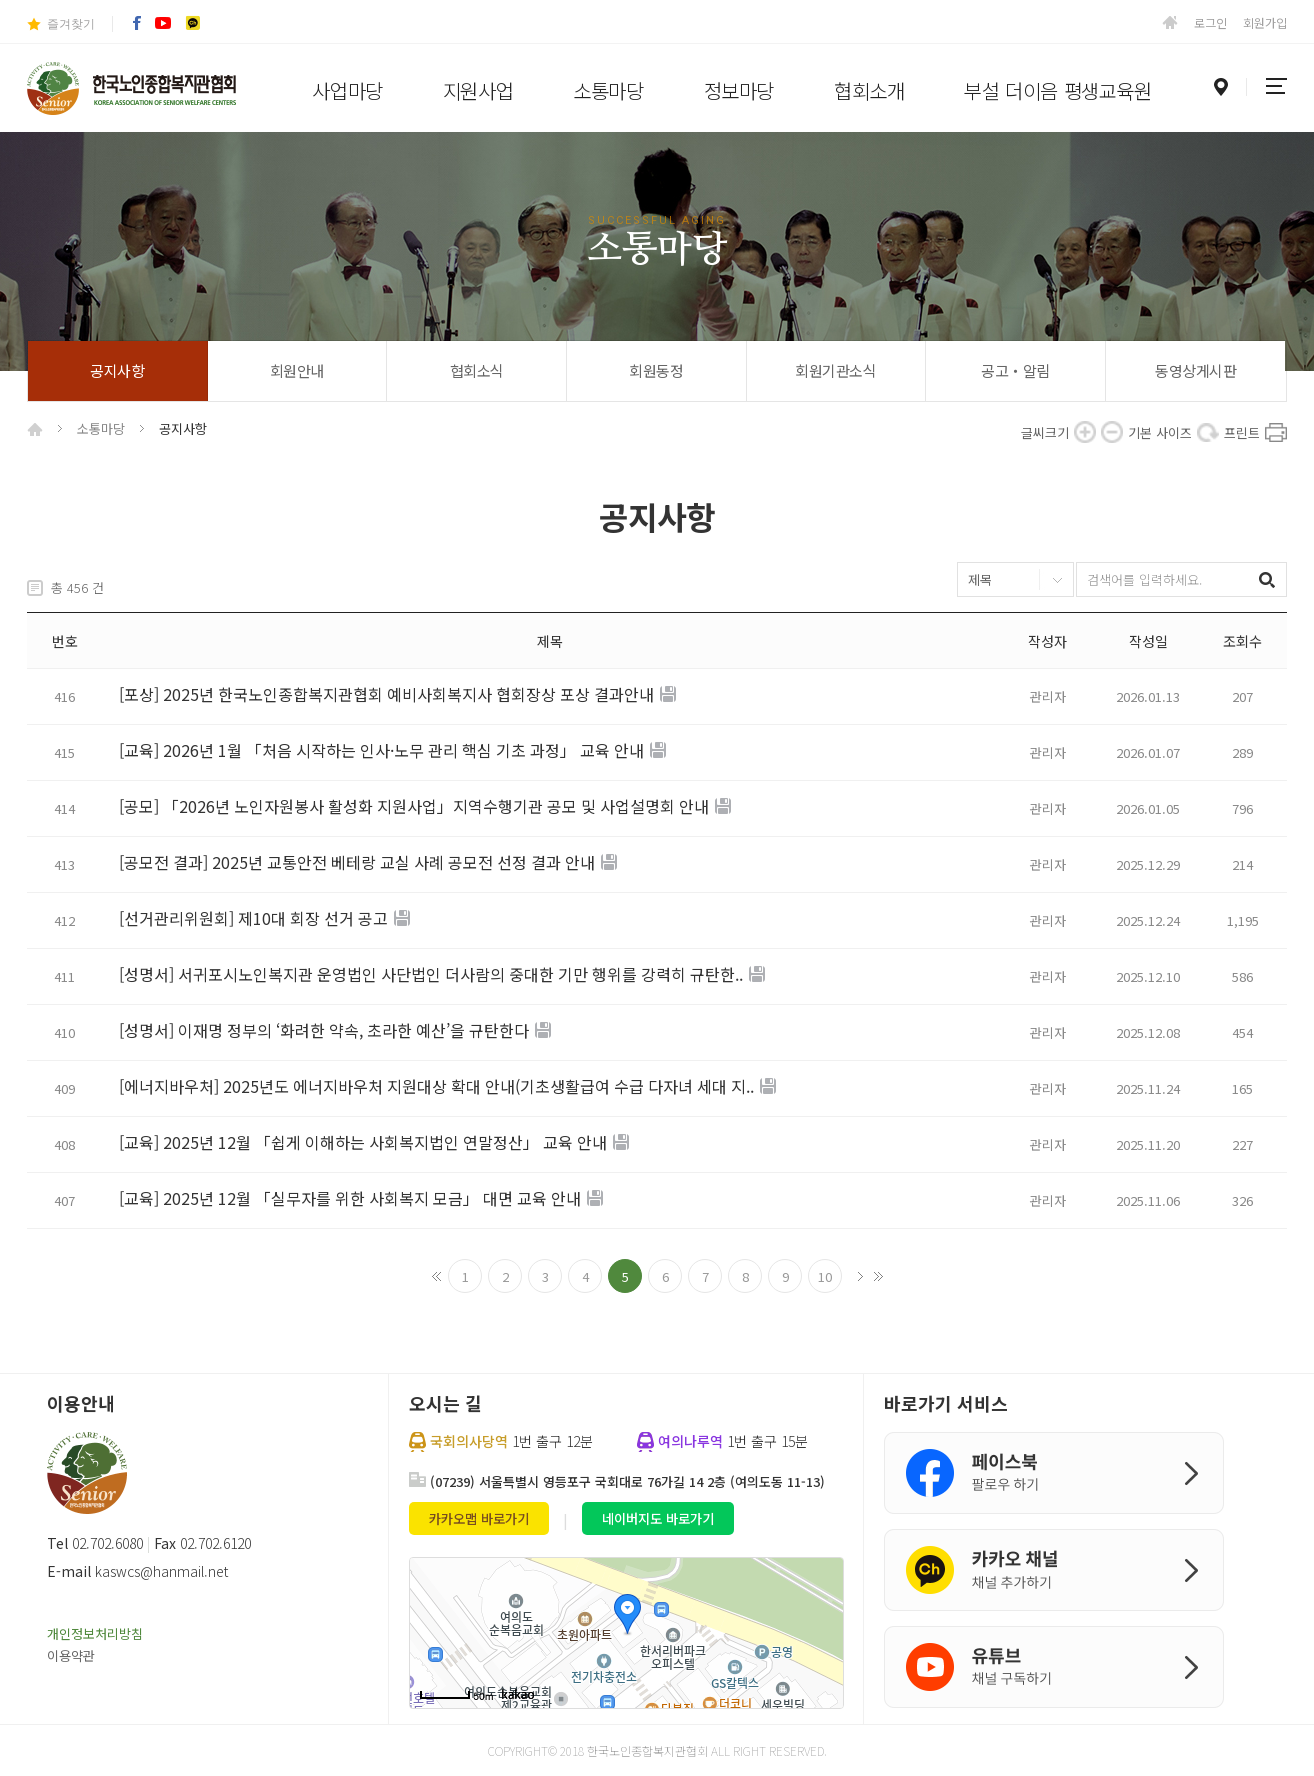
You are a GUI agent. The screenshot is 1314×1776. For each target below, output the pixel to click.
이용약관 (71, 1655)
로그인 (1210, 22)
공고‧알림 (1015, 370)
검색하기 (1269, 579)
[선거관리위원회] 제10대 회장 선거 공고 (253, 919)
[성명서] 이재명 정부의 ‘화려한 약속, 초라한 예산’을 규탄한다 (324, 1031)
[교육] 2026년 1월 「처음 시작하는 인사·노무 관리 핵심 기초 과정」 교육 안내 (381, 751)
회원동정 (656, 370)
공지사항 (117, 370)
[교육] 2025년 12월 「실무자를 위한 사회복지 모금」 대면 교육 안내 (350, 1199)
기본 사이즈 (1208, 432)
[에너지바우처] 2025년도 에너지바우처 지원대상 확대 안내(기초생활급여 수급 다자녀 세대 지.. (436, 1087)
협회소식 (477, 370)
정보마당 (739, 90)
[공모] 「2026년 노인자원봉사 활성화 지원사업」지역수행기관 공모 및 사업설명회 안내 (414, 807)
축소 (1112, 432)
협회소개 (869, 90)
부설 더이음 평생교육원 (1057, 90)
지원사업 (478, 90)
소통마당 (608, 90)
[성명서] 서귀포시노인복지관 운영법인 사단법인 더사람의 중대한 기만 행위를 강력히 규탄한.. (431, 975)
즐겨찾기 (71, 24)
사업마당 (347, 90)
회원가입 (1265, 22)
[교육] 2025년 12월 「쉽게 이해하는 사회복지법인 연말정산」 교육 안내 (363, 1143)
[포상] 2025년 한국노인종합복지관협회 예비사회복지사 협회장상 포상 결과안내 (386, 695)
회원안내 (297, 370)
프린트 (1276, 432)
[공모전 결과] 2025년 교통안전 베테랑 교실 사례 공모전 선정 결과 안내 (357, 863)
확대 (1085, 432)
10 (825, 1276)
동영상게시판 (1195, 370)
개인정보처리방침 (95, 1633)
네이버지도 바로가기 (658, 1518)
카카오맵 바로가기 (479, 1518)
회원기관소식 (835, 370)
